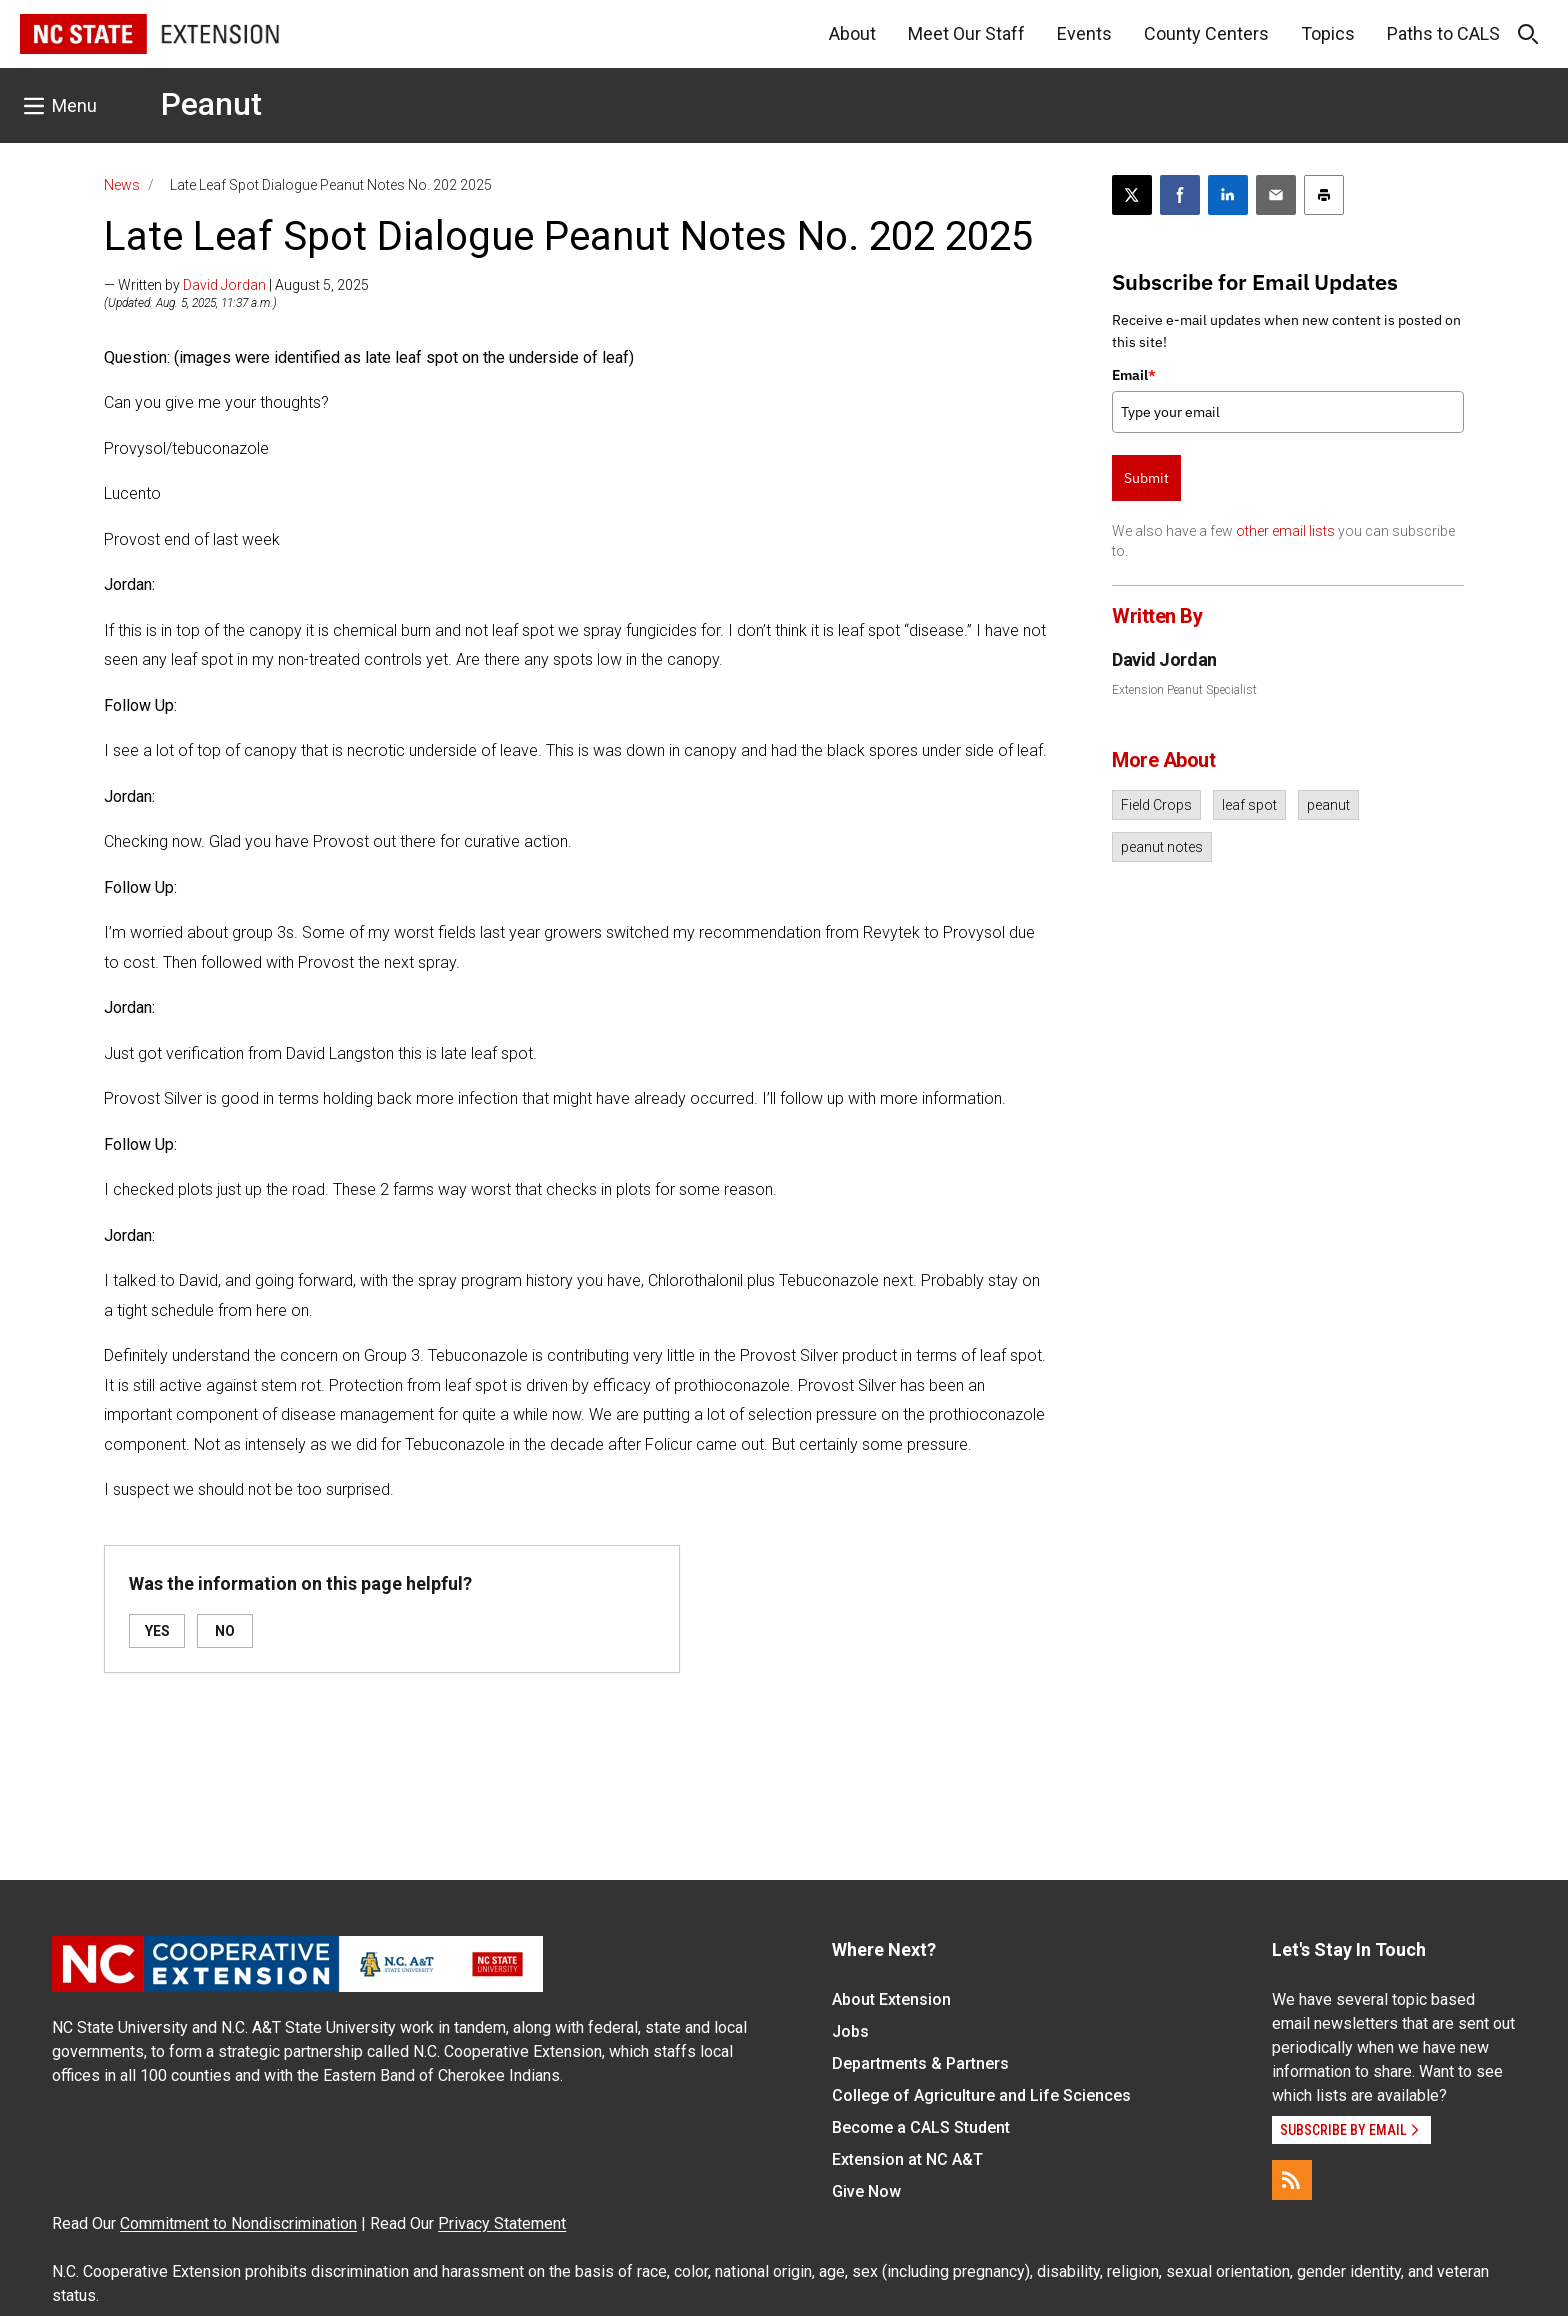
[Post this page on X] (1132, 195)
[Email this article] (1276, 195)
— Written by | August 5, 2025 (236, 285)
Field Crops (1156, 805)
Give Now (866, 2191)
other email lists (1285, 531)
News (122, 185)
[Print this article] (1324, 195)
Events (1084, 33)
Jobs (850, 2031)
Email (1134, 375)
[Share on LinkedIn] (1228, 195)
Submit (1146, 478)
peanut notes (1162, 847)
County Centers (1206, 33)
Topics (1328, 33)
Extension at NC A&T (907, 2159)
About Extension (891, 1999)
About (852, 33)
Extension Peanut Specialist (1184, 690)
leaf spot (1249, 805)
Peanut (211, 104)
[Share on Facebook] (1180, 195)
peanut (1328, 805)
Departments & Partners (920, 2063)
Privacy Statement (502, 2223)
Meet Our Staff (966, 33)
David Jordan (224, 285)
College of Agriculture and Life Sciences (981, 2095)
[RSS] (1292, 2180)
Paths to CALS (1443, 33)
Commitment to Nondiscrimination (238, 2223)
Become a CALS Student (921, 2127)
